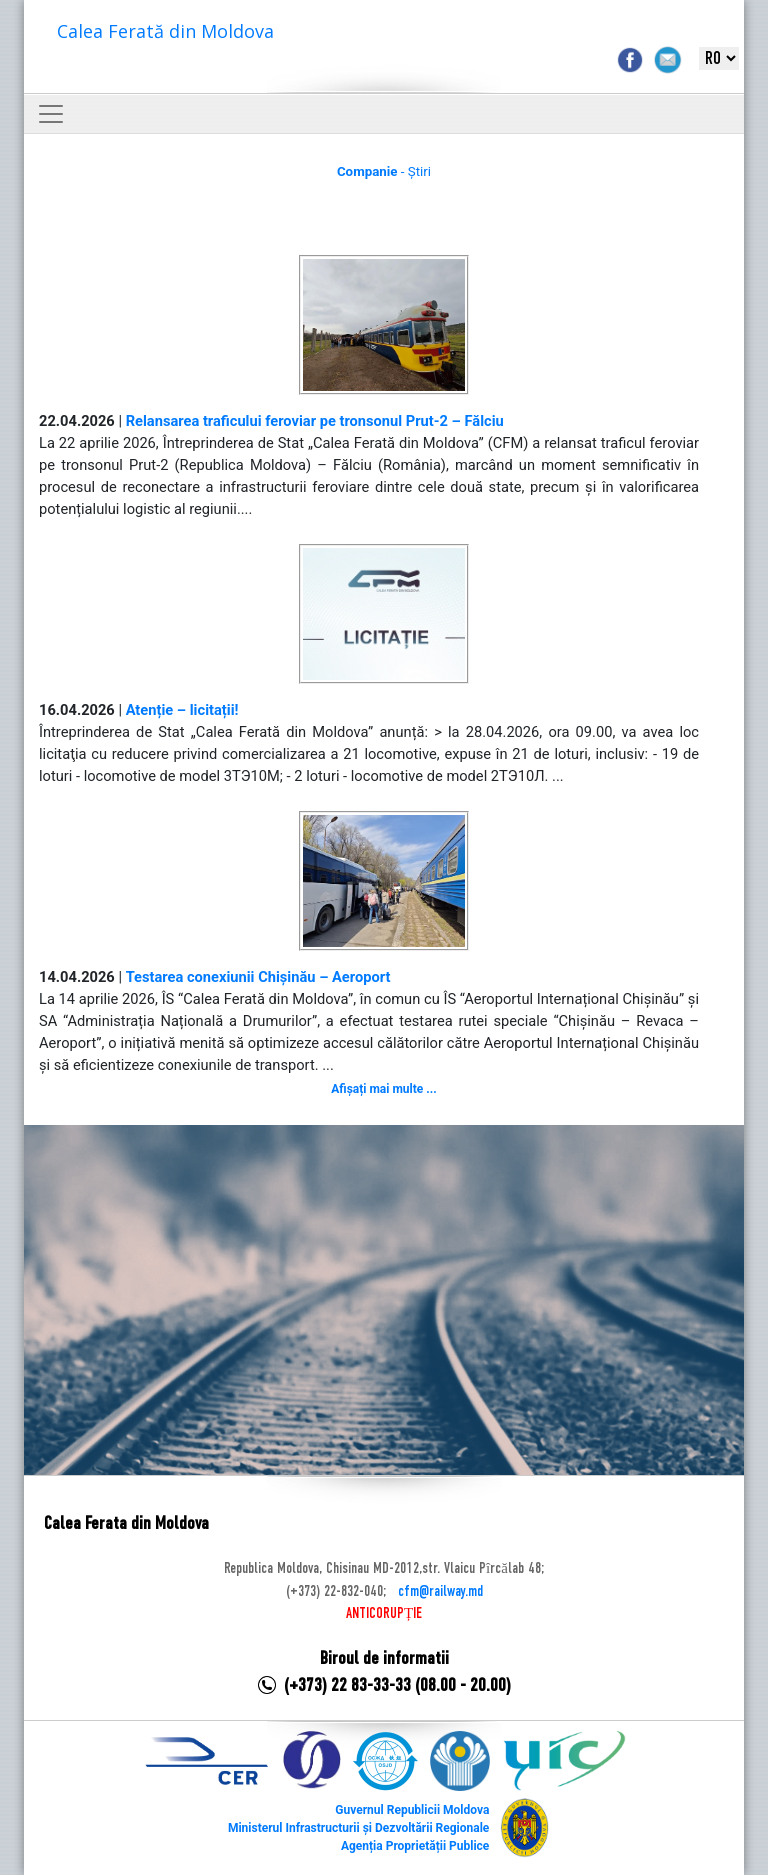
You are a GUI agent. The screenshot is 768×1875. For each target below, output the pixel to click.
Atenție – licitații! (182, 710)
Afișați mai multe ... (383, 1089)
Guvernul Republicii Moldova (412, 1810)
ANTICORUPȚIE (384, 1614)
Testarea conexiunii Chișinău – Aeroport (258, 977)
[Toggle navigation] (51, 114)
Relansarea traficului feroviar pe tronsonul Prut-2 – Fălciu (315, 421)
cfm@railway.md (440, 1592)
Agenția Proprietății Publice (415, 1846)
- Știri (384, 171)
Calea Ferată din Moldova (165, 31)
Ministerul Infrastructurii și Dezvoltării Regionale (358, 1828)
